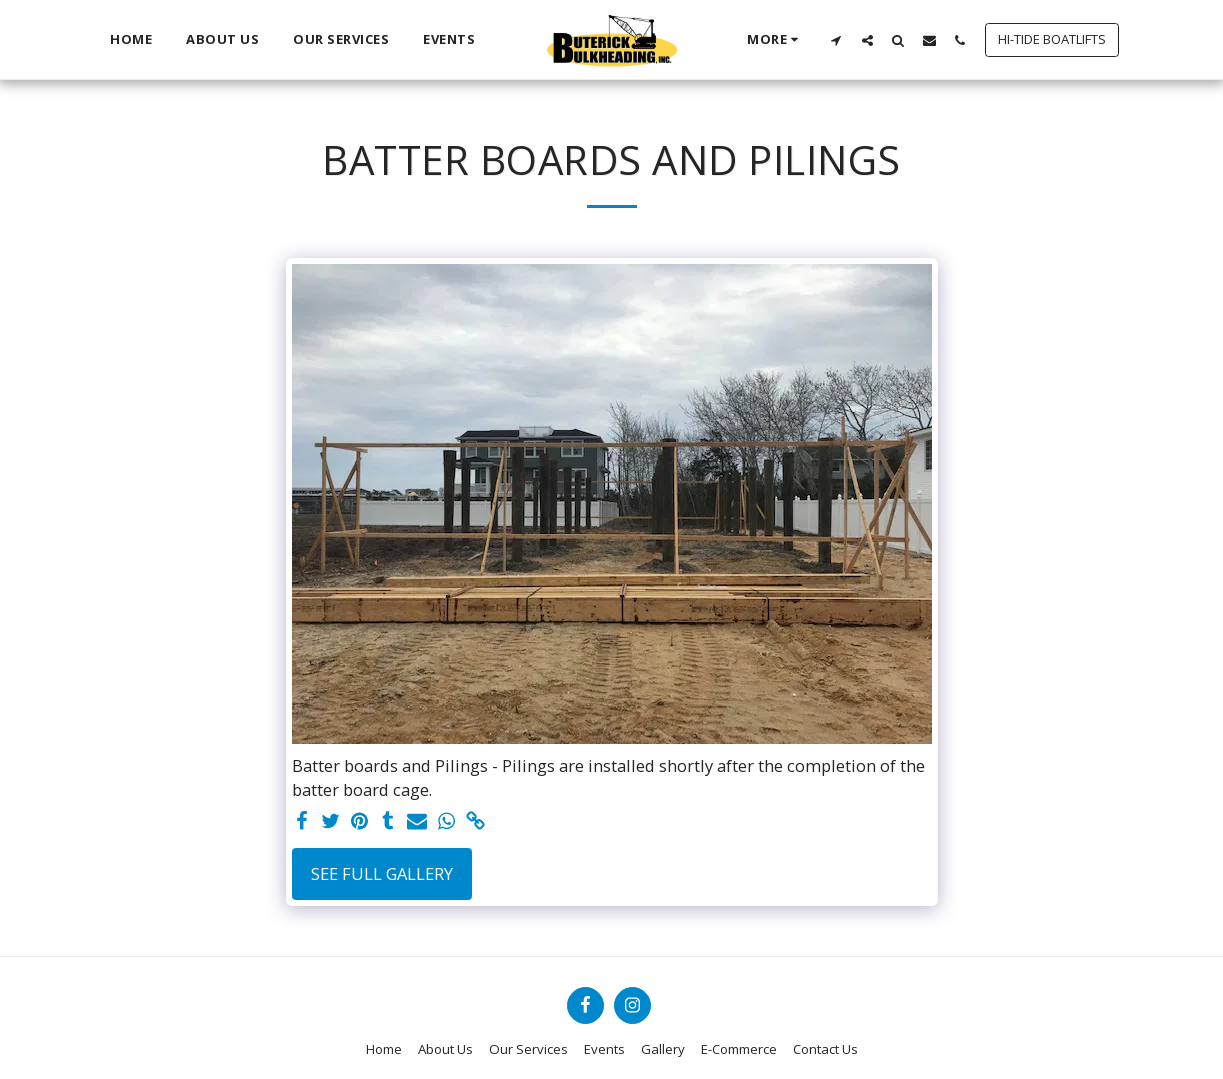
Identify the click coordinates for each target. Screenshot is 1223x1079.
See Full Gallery (382, 873)
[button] (836, 40)
